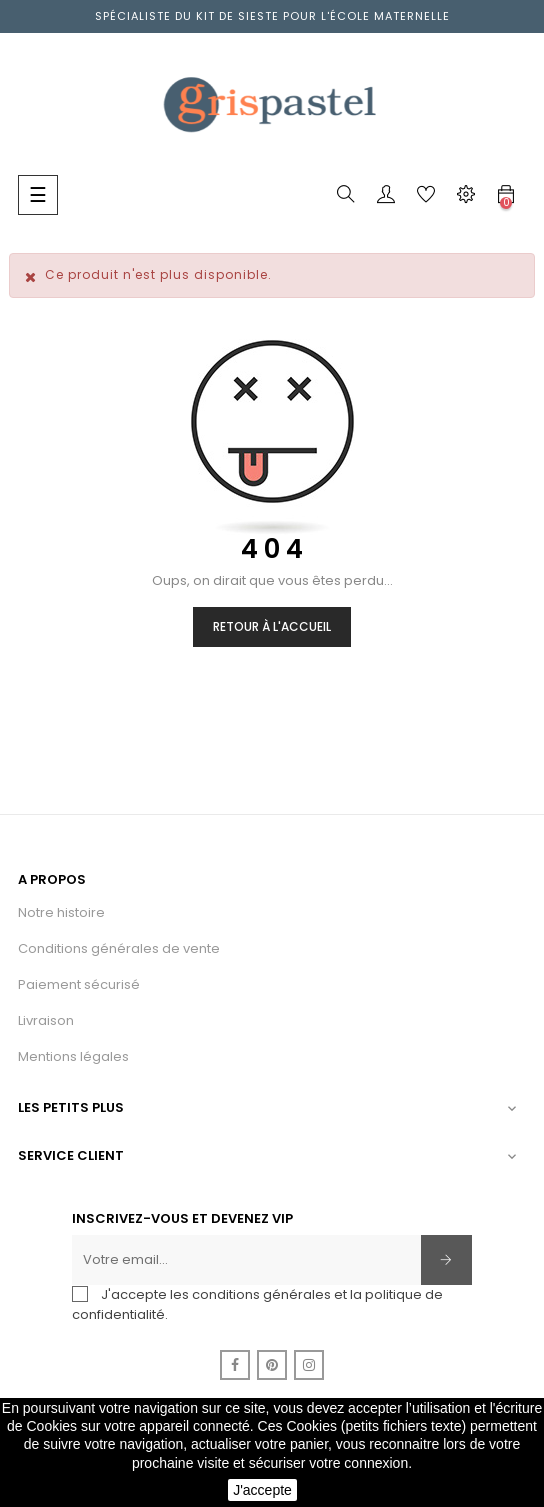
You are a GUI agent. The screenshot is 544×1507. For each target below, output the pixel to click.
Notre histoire (61, 912)
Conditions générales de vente (119, 948)
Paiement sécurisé (79, 984)
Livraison (46, 1020)
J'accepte (262, 1490)
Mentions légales (73, 1056)
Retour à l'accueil (272, 626)
